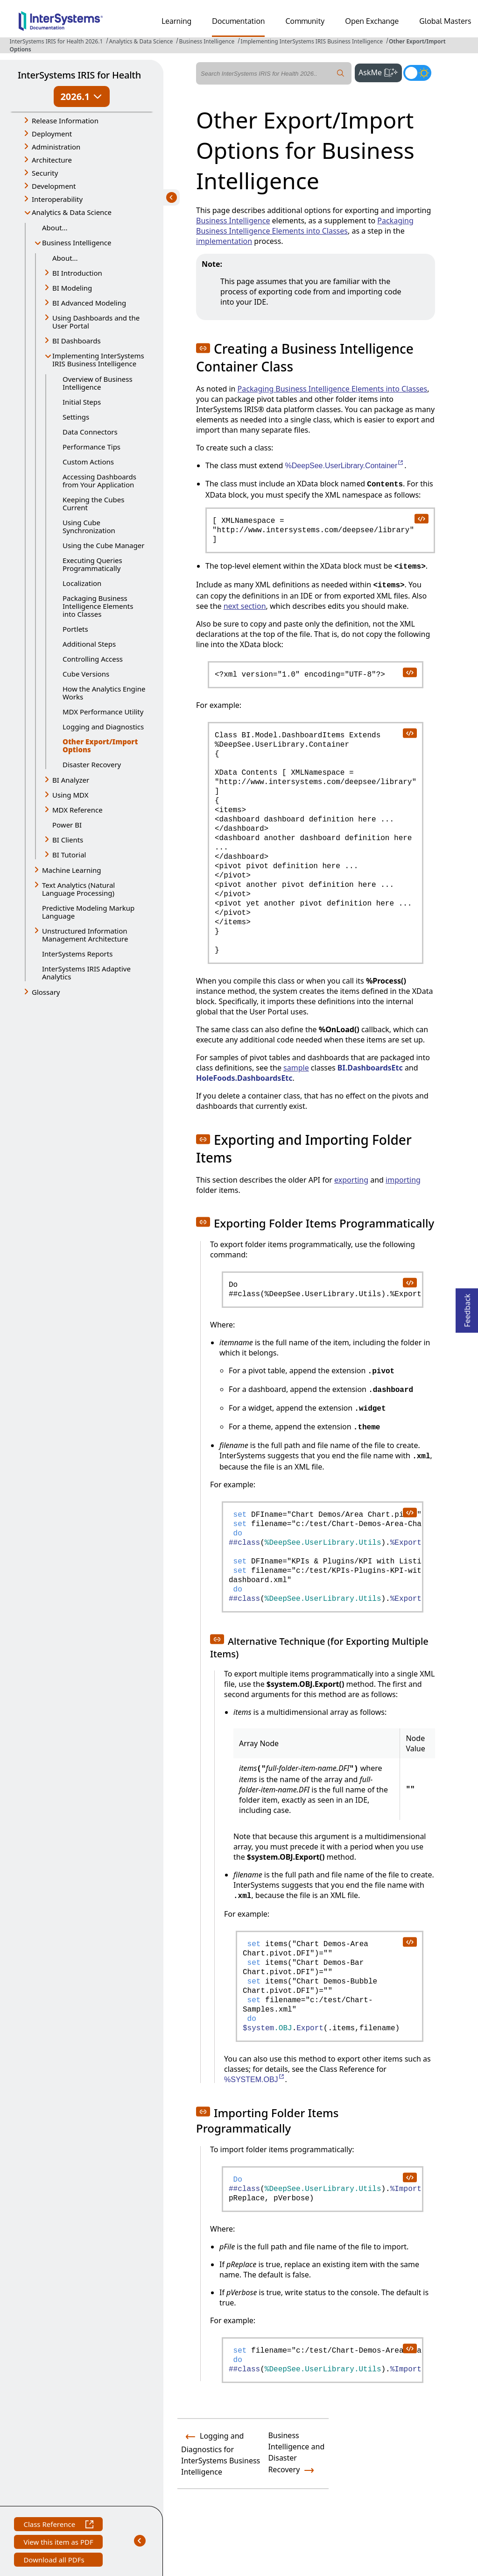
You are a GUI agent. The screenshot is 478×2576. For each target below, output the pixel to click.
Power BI (67, 824)
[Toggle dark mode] (417, 73)
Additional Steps (89, 644)
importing (403, 1180)
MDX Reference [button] (77, 809)
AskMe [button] (380, 71)
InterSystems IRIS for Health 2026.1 (56, 41)
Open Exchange (372, 21)
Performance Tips (91, 446)
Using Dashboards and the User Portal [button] (96, 321)
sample (296, 1068)
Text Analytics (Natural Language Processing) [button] (78, 889)
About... (55, 227)
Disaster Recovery (92, 764)
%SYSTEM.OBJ (254, 2080)
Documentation (238, 21)
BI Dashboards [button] (76, 340)
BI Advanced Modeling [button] (89, 302)
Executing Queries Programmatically (92, 564)
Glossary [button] (46, 992)
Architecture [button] (52, 159)
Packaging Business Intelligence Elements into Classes (98, 606)
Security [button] (45, 173)
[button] (203, 348)
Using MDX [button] (70, 794)
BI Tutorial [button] (69, 854)
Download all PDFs (54, 2561)
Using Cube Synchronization (89, 526)
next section (245, 606)
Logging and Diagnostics (103, 726)
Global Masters (445, 21)
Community (304, 21)
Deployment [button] (52, 133)
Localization (82, 583)
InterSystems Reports (77, 953)
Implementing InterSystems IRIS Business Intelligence (311, 41)
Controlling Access (93, 659)
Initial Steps (82, 402)
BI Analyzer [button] (70, 780)
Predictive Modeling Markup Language (88, 912)
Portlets (75, 629)
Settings (76, 416)
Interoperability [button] (57, 199)
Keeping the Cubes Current (93, 503)
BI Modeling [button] (72, 288)
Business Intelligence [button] (77, 242)
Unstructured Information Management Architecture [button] (85, 934)
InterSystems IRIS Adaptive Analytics (86, 972)
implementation (224, 241)
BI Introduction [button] (77, 273)
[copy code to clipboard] (421, 518)
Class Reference (58, 2525)
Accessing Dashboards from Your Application (99, 480)
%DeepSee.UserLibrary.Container (345, 466)
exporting (351, 1180)
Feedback (467, 1307)
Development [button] (54, 186)
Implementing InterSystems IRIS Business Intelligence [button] (98, 359)
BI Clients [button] (67, 839)
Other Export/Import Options (100, 745)
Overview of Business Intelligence (98, 383)
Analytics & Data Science (141, 41)
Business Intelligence (206, 41)
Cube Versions (86, 673)
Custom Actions (88, 461)
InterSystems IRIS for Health (79, 75)
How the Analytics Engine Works (104, 692)
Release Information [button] (65, 120)
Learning (176, 21)
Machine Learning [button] (71, 870)
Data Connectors (90, 431)
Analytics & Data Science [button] (72, 212)
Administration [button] (56, 146)
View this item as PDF (58, 2543)
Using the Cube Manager (103, 545)
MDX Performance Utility (103, 711)
